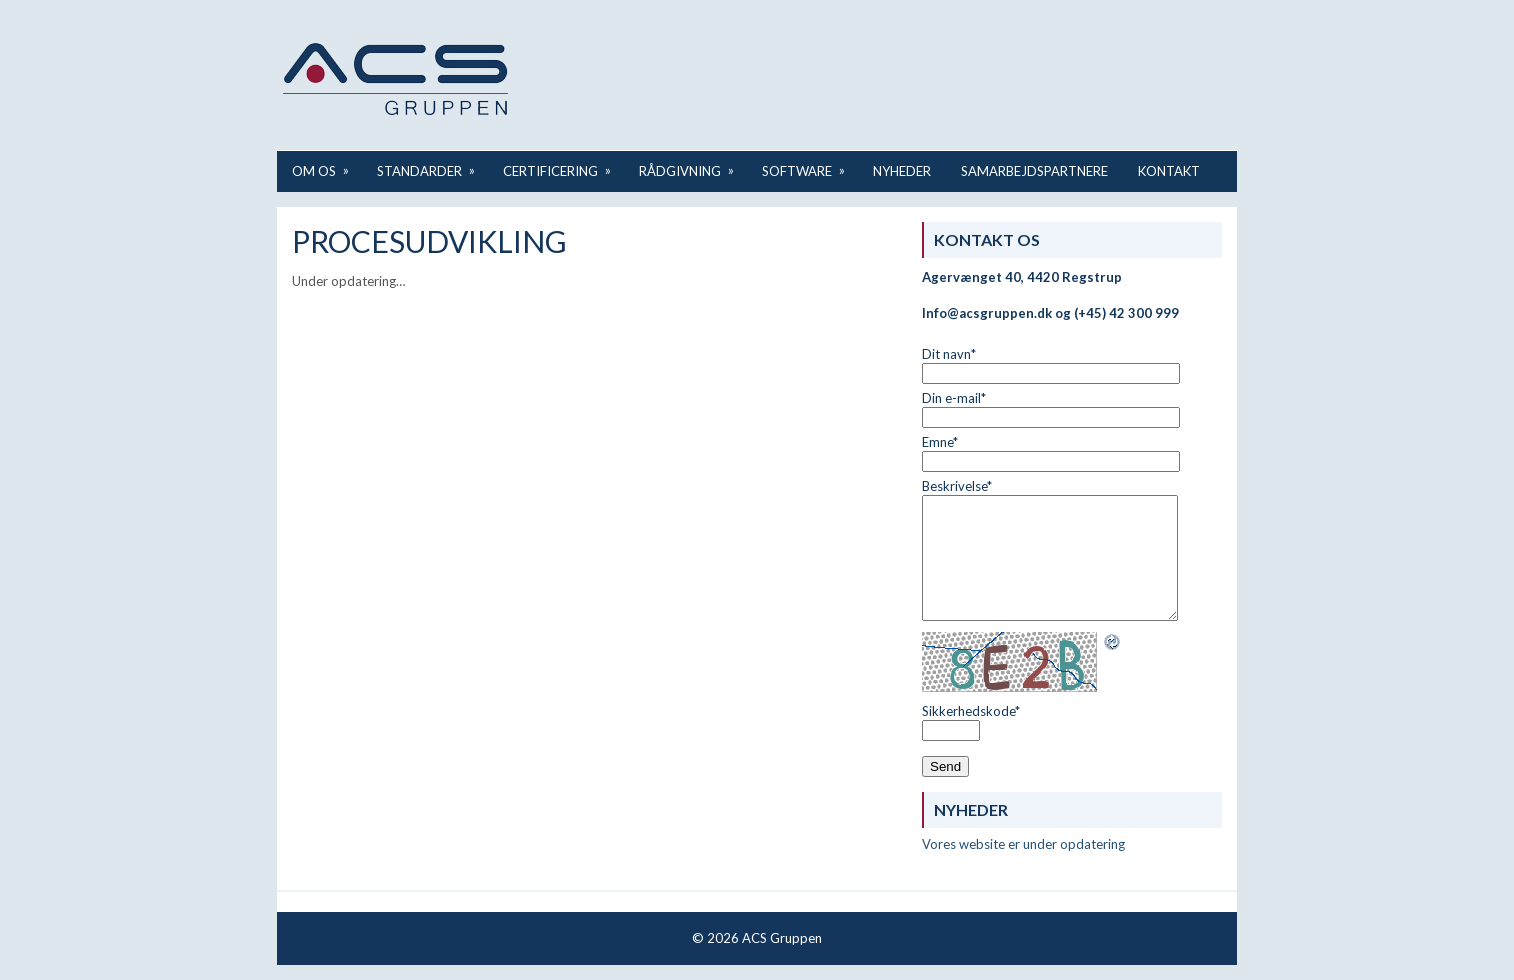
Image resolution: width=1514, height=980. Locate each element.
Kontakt (1169, 171)
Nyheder (902, 171)
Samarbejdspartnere (1034, 171)
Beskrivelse (957, 486)
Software (810, 164)
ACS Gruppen (782, 938)
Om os (327, 164)
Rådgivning (693, 164)
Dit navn (949, 354)
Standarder (432, 164)
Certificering (563, 164)
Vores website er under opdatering (1023, 844)
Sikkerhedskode (971, 711)
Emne (940, 442)
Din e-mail (954, 398)
